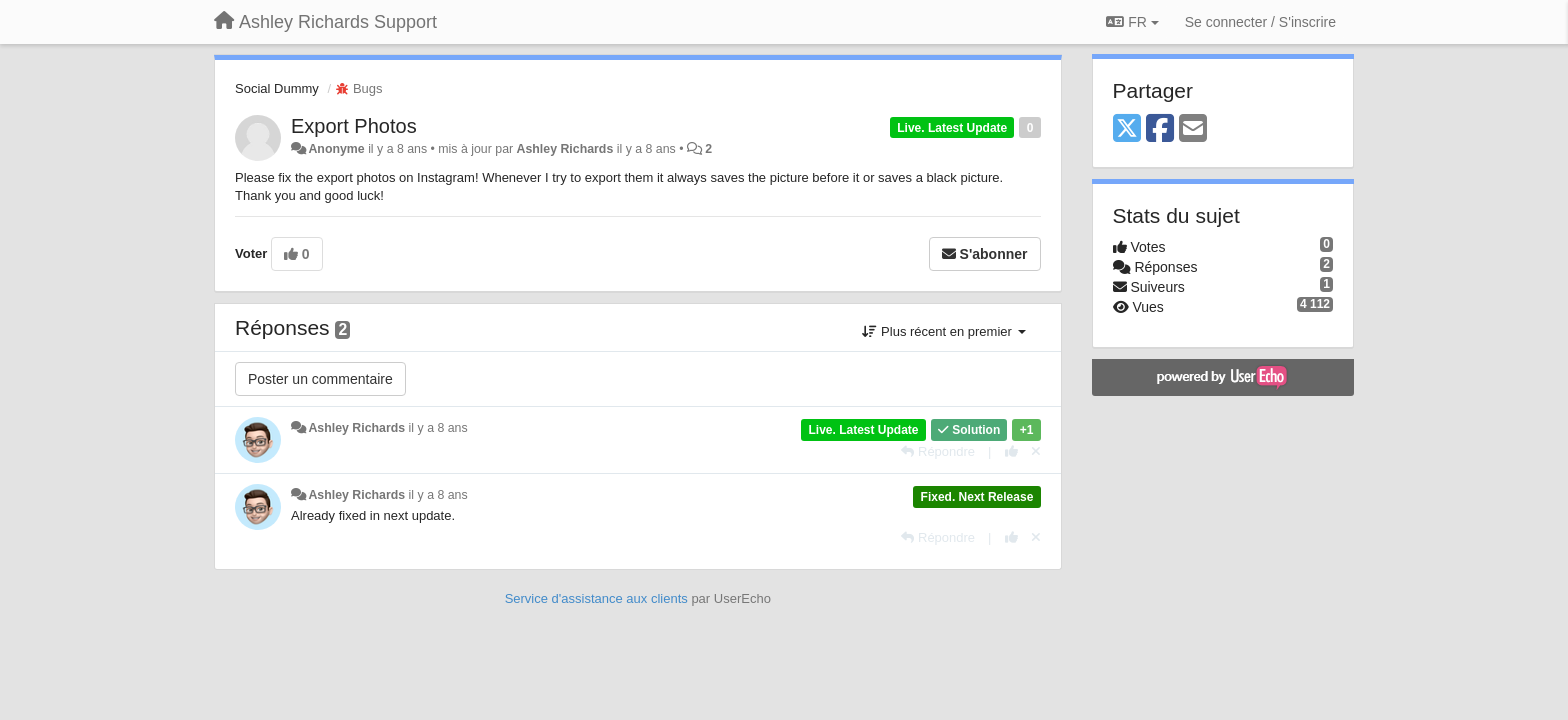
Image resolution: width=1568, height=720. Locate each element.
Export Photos (354, 126)
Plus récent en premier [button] (943, 331)
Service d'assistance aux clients (596, 598)
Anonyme (336, 149)
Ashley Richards (565, 149)
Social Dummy (277, 88)
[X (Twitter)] (1127, 129)
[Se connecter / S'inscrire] (1260, 22)
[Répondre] (938, 451)
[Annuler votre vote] (1036, 451)
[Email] (1193, 129)
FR (1132, 22)
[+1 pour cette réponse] (1011, 451)
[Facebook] (1160, 129)
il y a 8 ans (438, 428)
